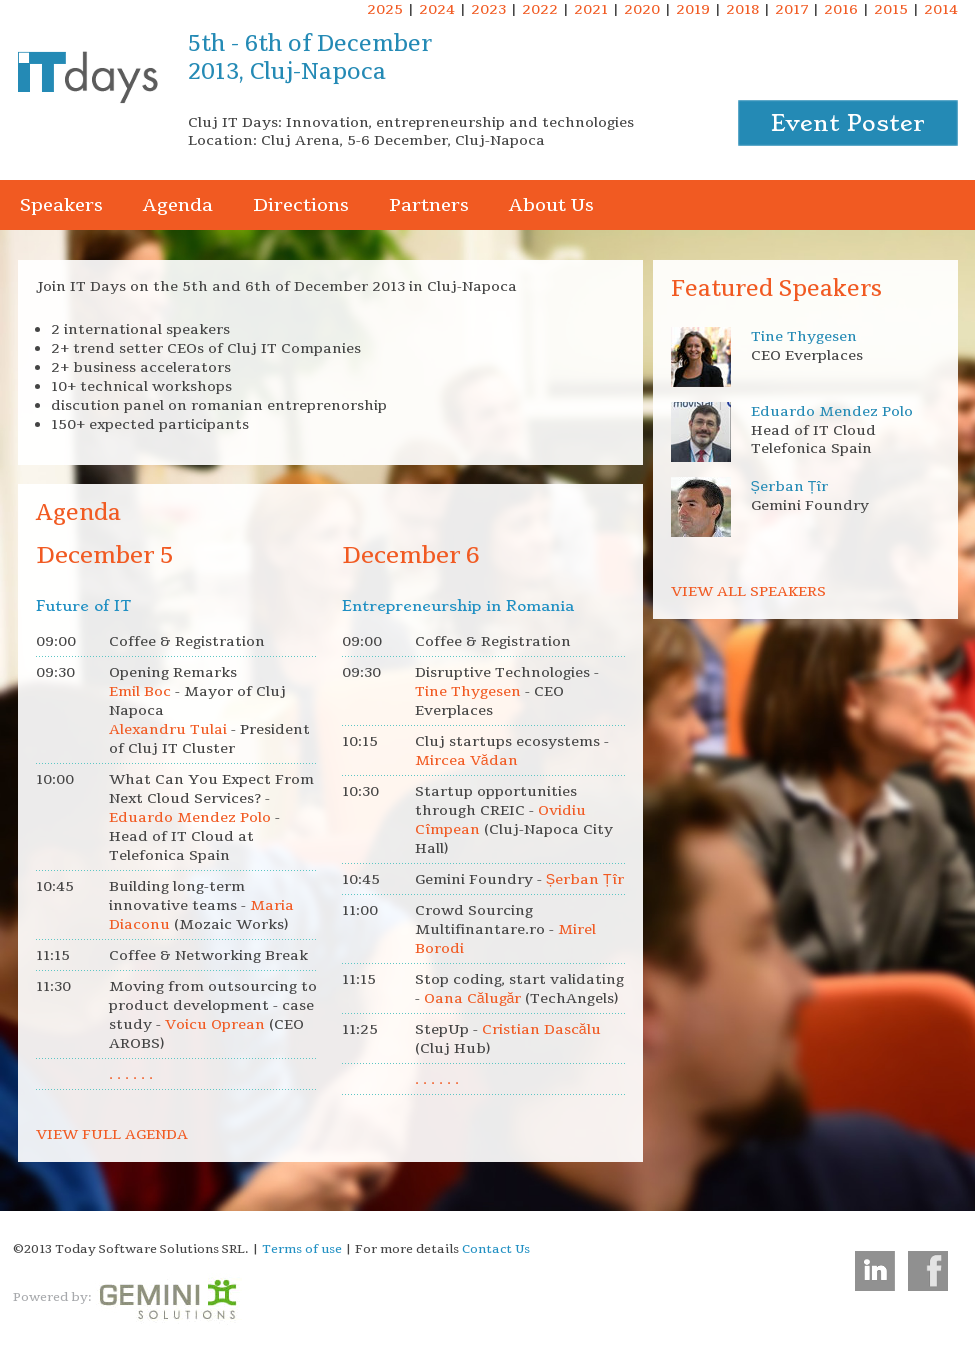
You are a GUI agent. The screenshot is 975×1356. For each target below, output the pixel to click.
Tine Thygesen (804, 336)
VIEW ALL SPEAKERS (748, 591)
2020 (642, 9)
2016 (841, 9)
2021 (591, 9)
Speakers (61, 205)
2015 (891, 9)
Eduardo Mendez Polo (832, 411)
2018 (742, 9)
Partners (429, 205)
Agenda (178, 205)
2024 (437, 9)
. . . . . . (131, 1074)
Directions (301, 205)
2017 (791, 9)
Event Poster (848, 123)
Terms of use (302, 1249)
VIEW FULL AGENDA (112, 1134)
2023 (488, 9)
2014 (941, 9)
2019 (693, 9)
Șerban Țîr (790, 486)
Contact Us (496, 1249)
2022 (540, 9)
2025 (385, 9)
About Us (551, 205)
